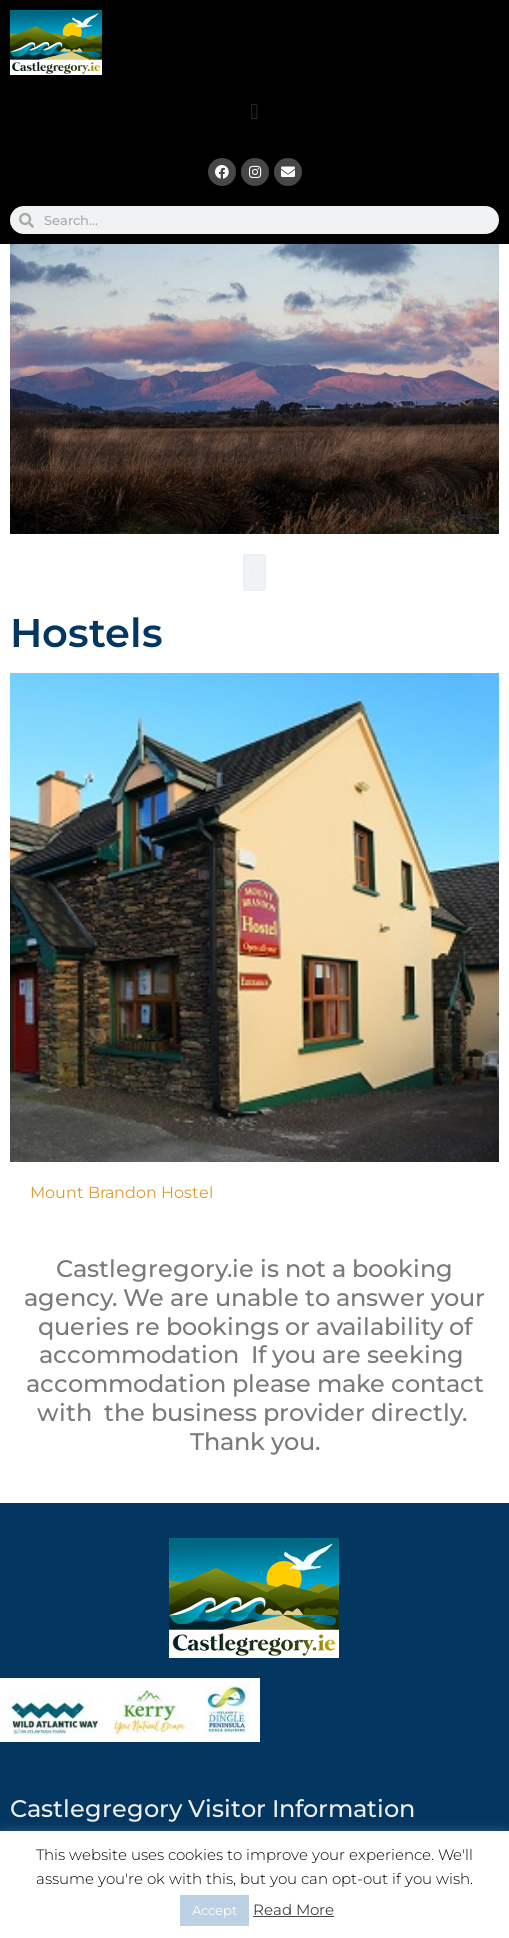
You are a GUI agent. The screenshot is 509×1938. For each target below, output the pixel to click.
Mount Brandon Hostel (121, 1182)
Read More (293, 1909)
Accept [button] (214, 1910)
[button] (254, 111)
